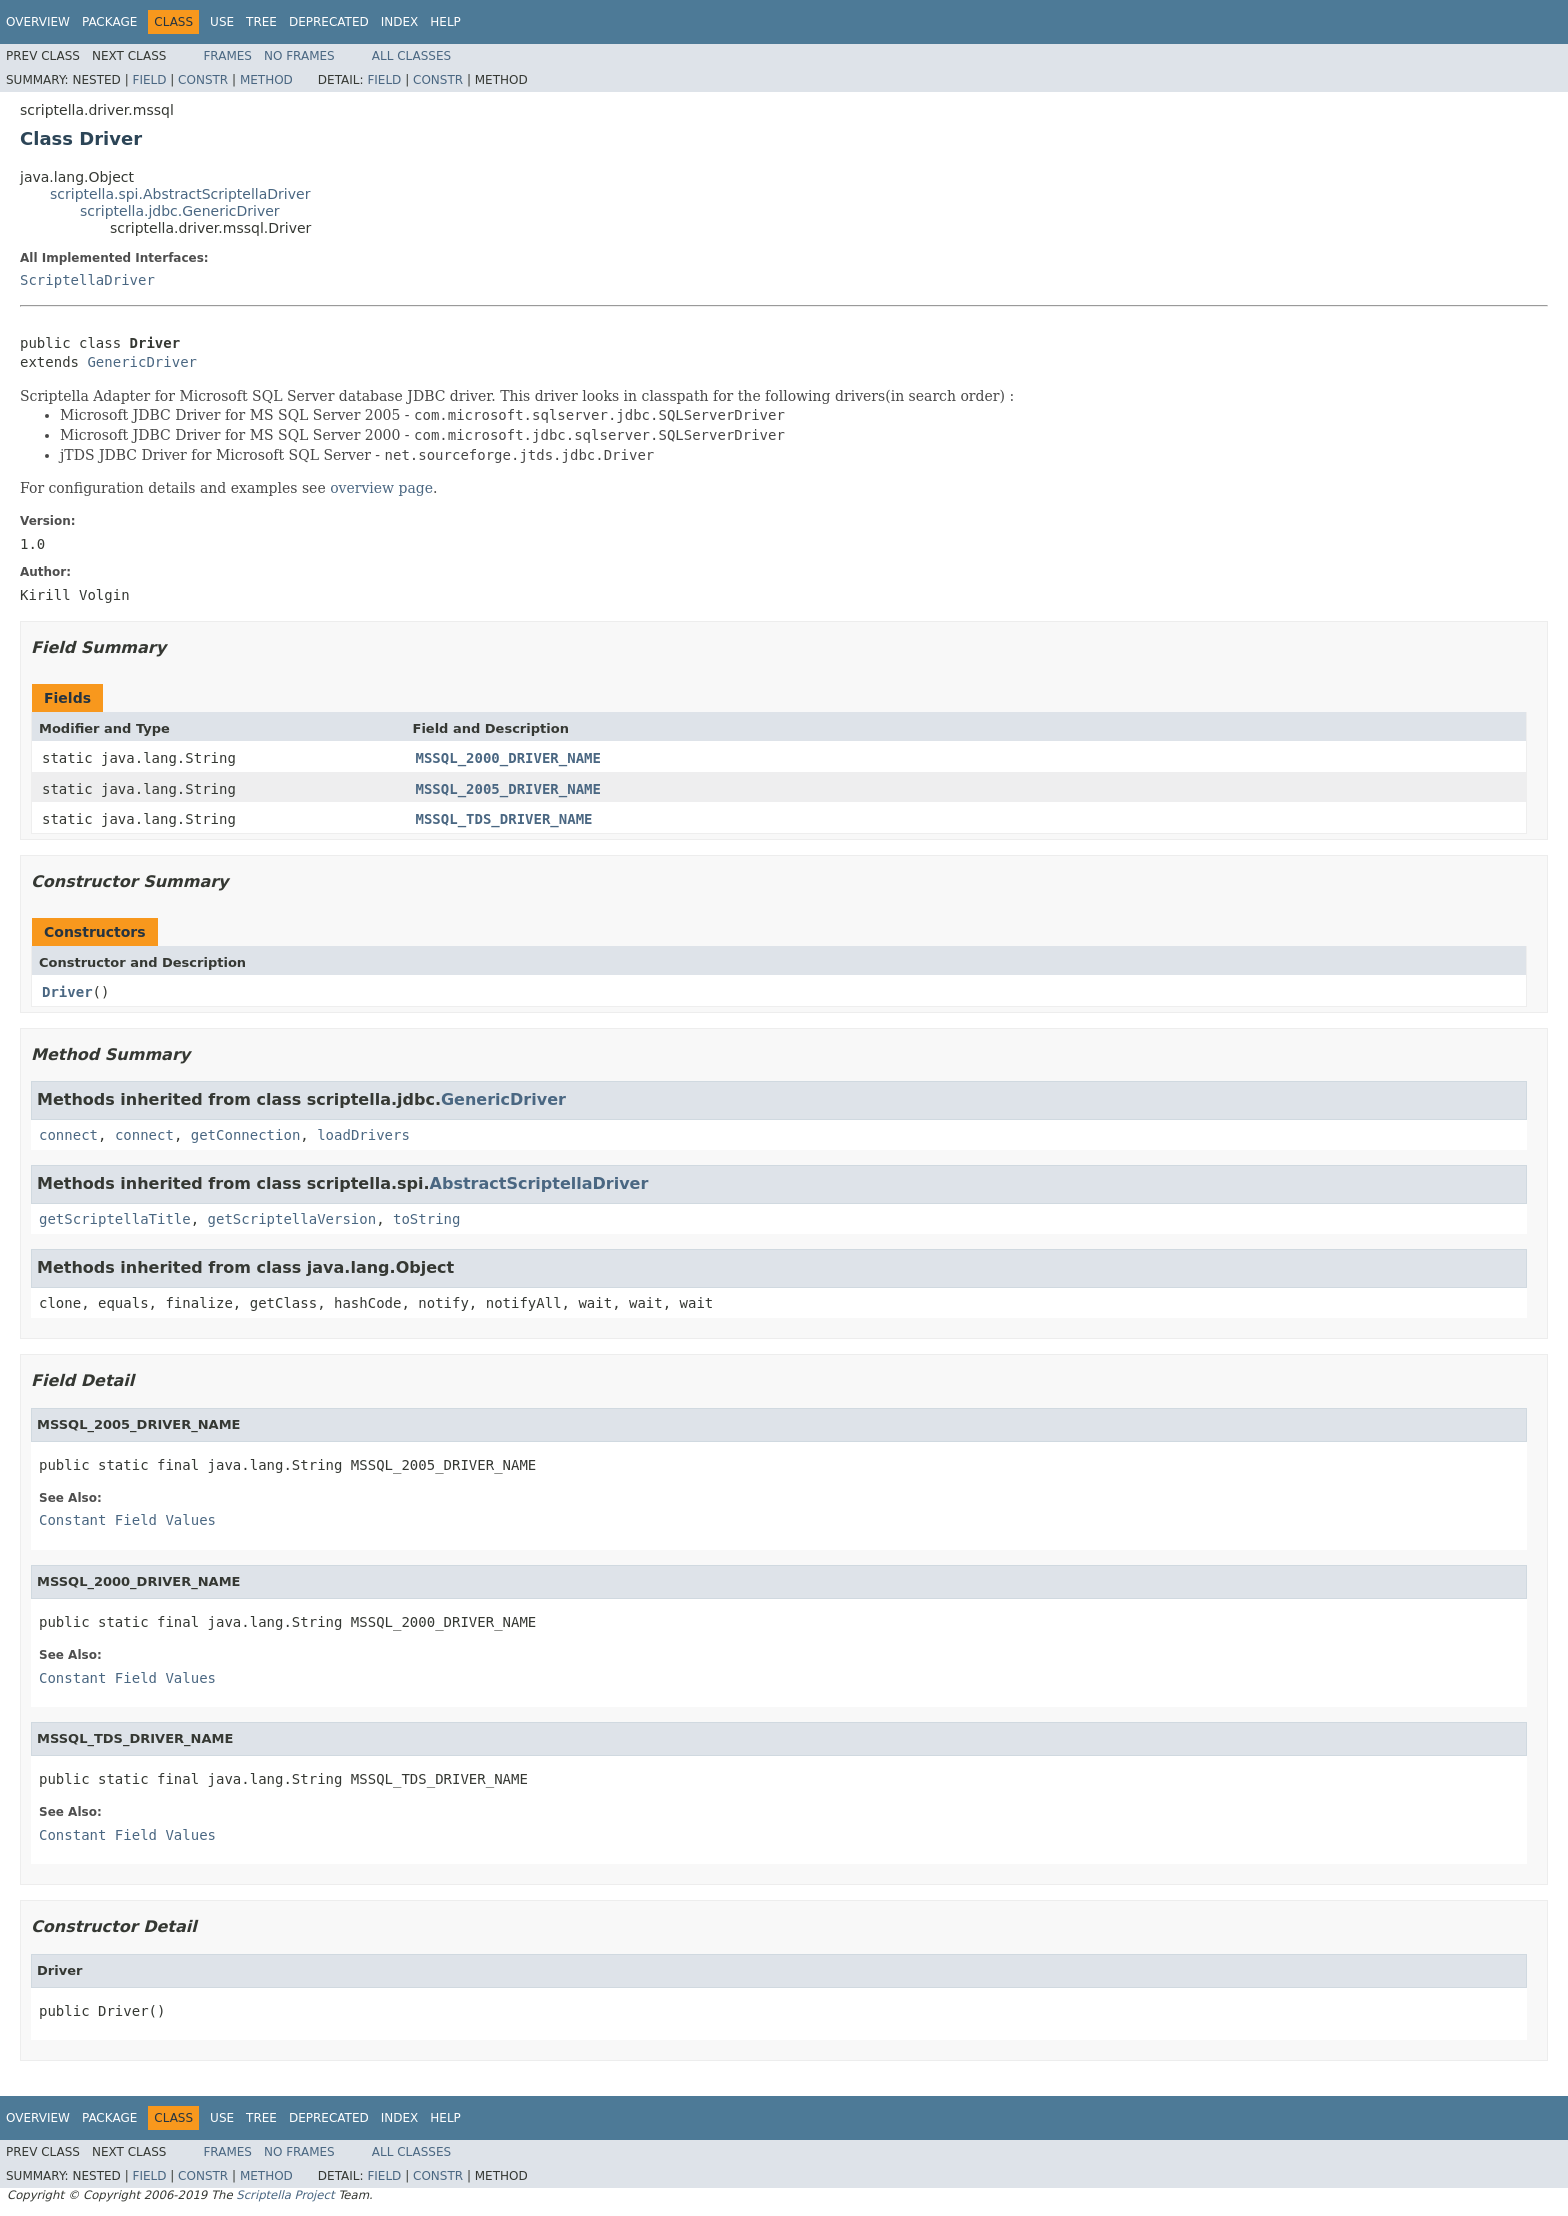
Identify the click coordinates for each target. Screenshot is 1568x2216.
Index (400, 22)
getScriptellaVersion (292, 1219)
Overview (38, 22)
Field (149, 80)
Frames (227, 56)
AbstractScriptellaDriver (539, 1183)
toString (426, 1219)
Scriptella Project (285, 2195)
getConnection (246, 1135)
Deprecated (329, 22)
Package (109, 22)
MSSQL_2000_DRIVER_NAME (508, 758)
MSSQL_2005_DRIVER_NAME (508, 789)
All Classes (411, 56)
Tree (261, 22)
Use (222, 22)
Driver (67, 992)
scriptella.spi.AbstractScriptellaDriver (180, 194)
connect (68, 1135)
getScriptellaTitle (115, 1219)
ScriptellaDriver (87, 280)
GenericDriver (142, 362)
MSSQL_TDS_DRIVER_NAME (504, 819)
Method (266, 80)
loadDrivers (363, 1135)
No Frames (299, 56)
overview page (381, 488)
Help (445, 22)
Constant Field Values (127, 1520)
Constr (203, 80)
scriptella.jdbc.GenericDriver (180, 211)
